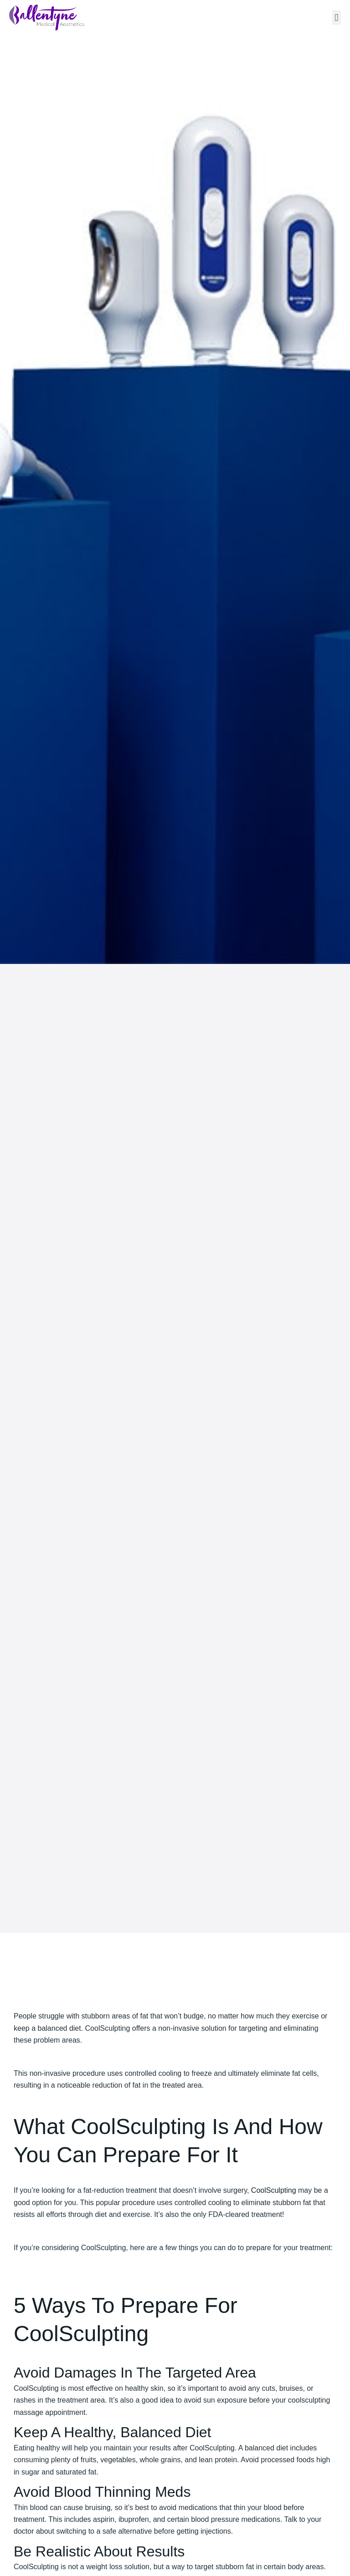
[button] (336, 17)
